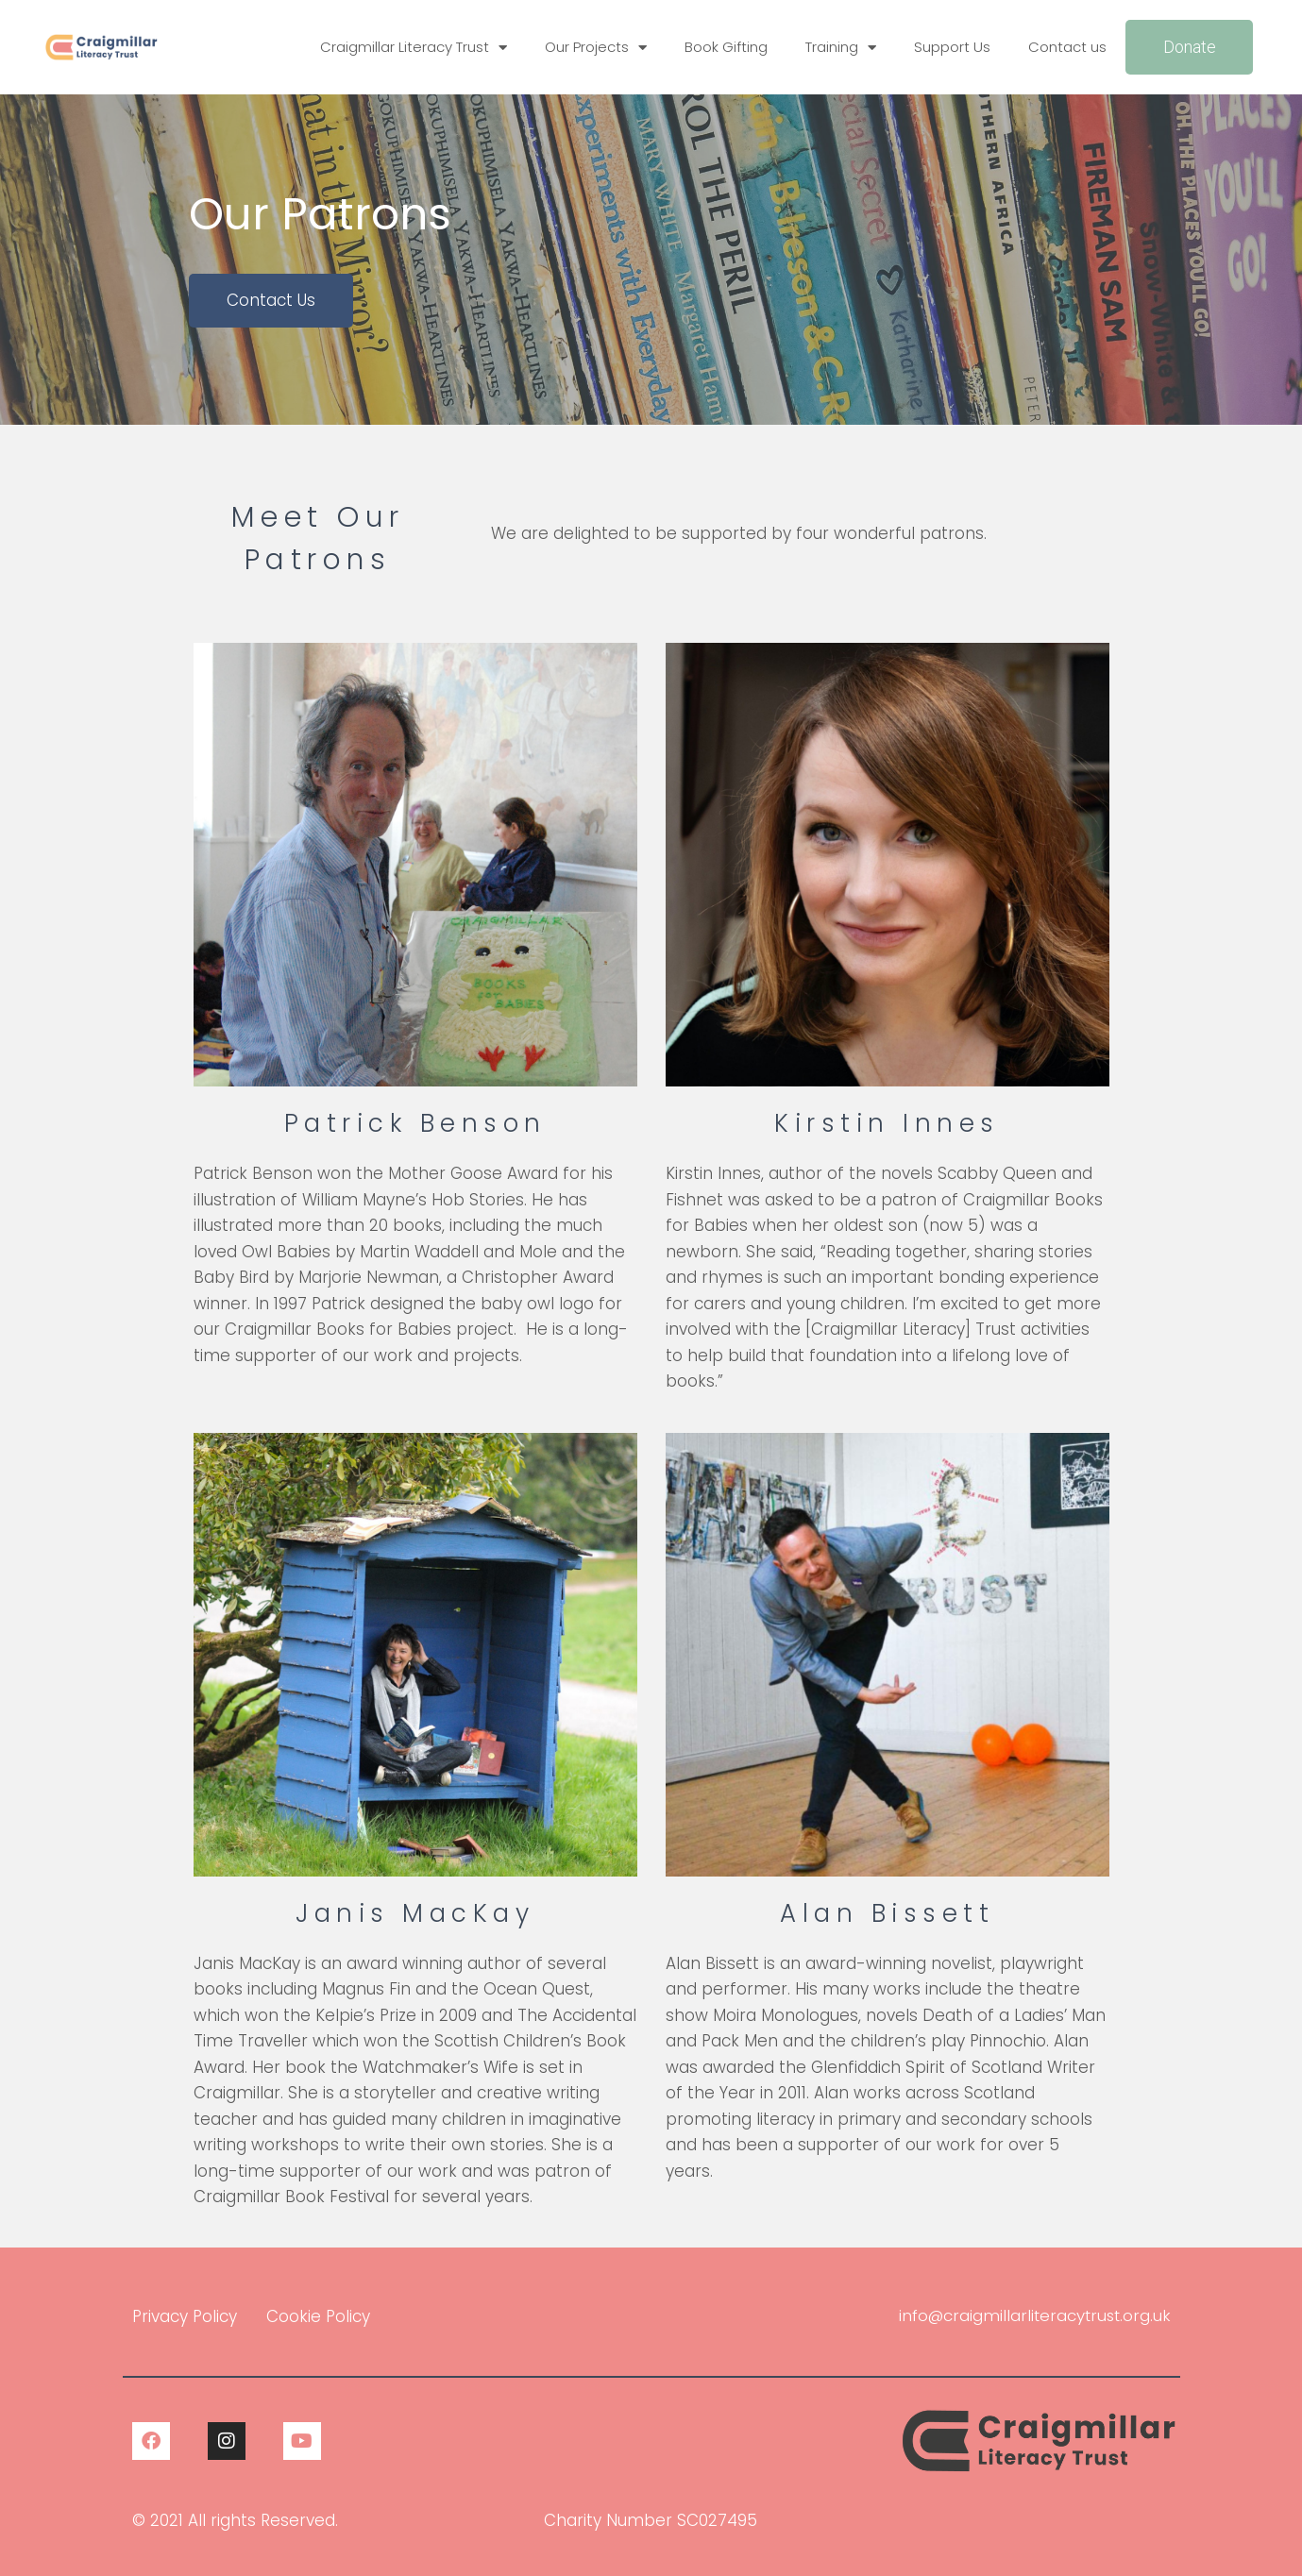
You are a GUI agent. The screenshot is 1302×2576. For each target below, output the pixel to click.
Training (840, 47)
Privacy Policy (184, 2316)
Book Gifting (726, 47)
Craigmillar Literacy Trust (413, 47)
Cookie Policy (318, 2316)
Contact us (1067, 47)
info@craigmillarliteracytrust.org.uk (1032, 2315)
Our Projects (596, 47)
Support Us (952, 47)
